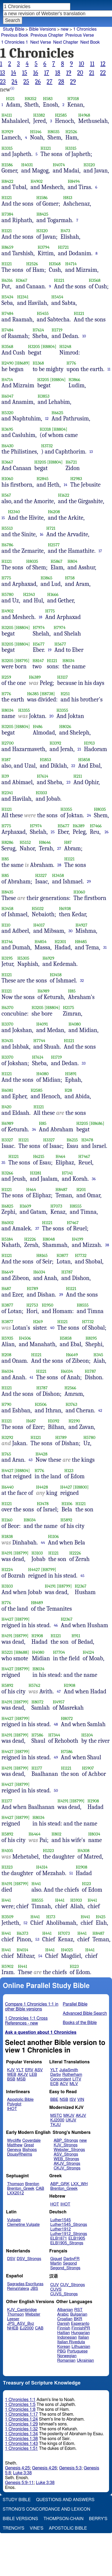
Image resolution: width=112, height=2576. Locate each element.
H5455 (43, 313)
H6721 (71, 462)
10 (81, 63)
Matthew (14, 2145)
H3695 (7, 429)
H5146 (35, 131)
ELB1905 (76, 2238)
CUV (54, 2285)
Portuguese (77, 2351)
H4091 (42, 1024)
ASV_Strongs (66, 2154)
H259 (6, 677)
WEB (11, 2075)
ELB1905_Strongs (66, 2243)
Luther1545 (60, 2220)
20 (80, 72)
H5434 (8, 296)
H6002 (8, 1222)
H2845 (42, 478)
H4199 (77, 1239)
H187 (6, 759)
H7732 (81, 1255)
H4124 (88, 1652)
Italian (83, 2337)
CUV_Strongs (72, 2285)
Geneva (14, 2150)
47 (59, 1691)
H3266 (7, 1173)
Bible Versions (42, 29)
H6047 (8, 396)
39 (61, 1294)
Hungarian (80, 2333)
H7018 (73, 98)
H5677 (38, 644)
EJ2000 (27, 2328)
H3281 (35, 1173)
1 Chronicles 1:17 (21, 2414)
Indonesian (67, 2337)
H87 (68, 842)
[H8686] (96, 1123)
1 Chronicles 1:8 (20, 2409)
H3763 (71, 1404)
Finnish (63, 2328)
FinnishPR (80, 2328)
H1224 (7, 1569)
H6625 (57, 412)
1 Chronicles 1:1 (20, 2400)
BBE (54, 2100)
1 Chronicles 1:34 (21, 2434)
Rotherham (72, 2075)
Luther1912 (60, 2229)
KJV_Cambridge (22, 2310)
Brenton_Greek (20, 2188)
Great (29, 2145)
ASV (39, 2070)
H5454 (57, 296)
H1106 (67, 1503)
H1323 (48, 1850)
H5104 (87, 1735)
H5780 (8, 594)
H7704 (59, 1652)
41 (31, 1377)
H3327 (41, 875)
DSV (11, 2259)
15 (24, 72)
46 (56, 1625)
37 (37, 1228)
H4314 (42, 1867)
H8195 (91, 1338)
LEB (33, 2075)
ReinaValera (18, 2289)
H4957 (59, 1701)
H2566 (70, 1387)
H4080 (74, 1024)
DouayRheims (19, 2154)
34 (34, 1129)
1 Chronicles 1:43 (21, 2443)
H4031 (27, 164)
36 (93, 1178)
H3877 (62, 1255)
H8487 (61, 1189)
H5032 (38, 908)
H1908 (37, 1635)
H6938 (65, 908)
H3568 (55, 263)
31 (105, 947)
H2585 (61, 115)
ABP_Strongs (66, 2140)
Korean (63, 2347)
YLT (20, 2070)
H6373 (22, 1933)
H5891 (71, 1073)
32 (82, 980)
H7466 (96, 825)
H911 (75, 1635)
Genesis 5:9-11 (19, 2483)
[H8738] (47, 693)
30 (70, 930)
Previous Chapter (47, 35)
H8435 (8, 892)
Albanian (65, 2310)
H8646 (45, 842)
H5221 (7, 1652)
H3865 (46, 577)
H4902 (37, 181)
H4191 (7, 1553)
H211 (77, 776)
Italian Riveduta (71, 2342)
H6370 (8, 1007)
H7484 (8, 313)
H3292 (7, 1437)
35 (3, 1162)
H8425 (42, 214)
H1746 (7, 941)
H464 (60, 1156)
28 (61, 81)
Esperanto (80, 2324)
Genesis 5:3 (70, 2468)
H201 (80, 1189)
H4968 (84, 115)
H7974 (39, 627)
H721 (50, 528)
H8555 (76, 1206)
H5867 (56, 561)
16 (35, 72)
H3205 (34, 346)
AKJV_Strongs (67, 2164)
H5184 (7, 1239)
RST (78, 2310)
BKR (78, 2319)
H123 (69, 1470)
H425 (101, 1916)
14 (13, 72)
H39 (5, 776)
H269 (38, 1321)
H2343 (29, 594)
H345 (98, 1354)
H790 (6, 1404)
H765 (6, 1454)
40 (52, 1327)
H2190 (74, 1420)
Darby (55, 2075)
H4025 (67, 1949)
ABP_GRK (60, 2184)
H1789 (32, 1288)
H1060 (7, 478)
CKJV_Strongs (67, 2168)
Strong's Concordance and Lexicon (46, 2509)
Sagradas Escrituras (25, 2284)
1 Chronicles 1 (14, 42)
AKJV (23, 2075)
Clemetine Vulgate (23, 2225)
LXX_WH (79, 2184)
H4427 (8, 1470)
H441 (36, 1883)
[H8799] (21, 1553)
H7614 (38, 330)
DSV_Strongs (29, 2259)
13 (2, 72)
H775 (6, 577)
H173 (50, 1916)
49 (56, 1757)
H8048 (49, 1239)
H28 (68, 1090)
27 (49, 81)
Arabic (63, 2314)
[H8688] (21, 1652)
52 (26, 1922)
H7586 (37, 1735)
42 (100, 1410)
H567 (6, 495)
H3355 (24, 710)
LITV (77, 2079)
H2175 (68, 1007)
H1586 (7, 164)
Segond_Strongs (65, 2268)
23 (3, 81)
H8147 (38, 660)
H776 (71, 363)
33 (83, 1063)
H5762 (34, 1685)
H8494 (74, 181)
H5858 (84, 759)
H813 (67, 197)
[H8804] (48, 346)
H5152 (25, 842)
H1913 (89, 743)
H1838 (7, 1536)
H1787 (67, 1272)
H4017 (39, 925)
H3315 (7, 148)
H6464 (34, 1834)
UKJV (71, 2120)
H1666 (53, 594)
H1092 (53, 1420)
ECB (54, 2084)
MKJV (68, 2116)
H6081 (7, 1090)
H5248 (65, 346)
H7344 (54, 1735)
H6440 (8, 1487)
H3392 (55, 743)
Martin (56, 2263)
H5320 (8, 412)
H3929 (7, 131)
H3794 (44, 247)
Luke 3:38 (22, 2473)
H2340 (14, 511)
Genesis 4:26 (44, 2468)
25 (26, 81)
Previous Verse (79, 35)
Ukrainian (85, 2360)
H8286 (8, 842)
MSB (21, 2079)
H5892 (67, 1519)
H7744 (39, 1040)
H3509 (8, 1916)
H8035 (54, 131)
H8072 (37, 1701)
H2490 (8, 363)
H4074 (59, 164)
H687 (6, 1288)
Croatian (65, 2319)
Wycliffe (14, 2140)
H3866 (74, 379)
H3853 (43, 396)
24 (15, 81)
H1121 (46, 148)
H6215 (72, 1139)
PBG (61, 2351)
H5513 (7, 528)
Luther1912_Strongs (68, 2234)
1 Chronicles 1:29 (21, 2424)
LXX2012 (15, 2193)
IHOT (12, 2109)
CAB (40, 2188)
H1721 (63, 247)
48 (56, 1724)
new (64, 29)
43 (31, 1459)
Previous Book (14, 35)
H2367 (80, 1586)
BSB (11, 2079)
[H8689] (22, 363)
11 (92, 63)
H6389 (35, 677)
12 (103, 63)
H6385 (33, 693)
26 (38, 81)
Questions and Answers (65, 2500)
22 (103, 72)
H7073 (56, 1206)
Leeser (13, 2319)
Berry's (98, 2519)
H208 (6, 1354)
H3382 (39, 115)
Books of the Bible (80, 2022)
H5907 (88, 1768)
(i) (12, 88)
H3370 (8, 1024)
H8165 (42, 1255)
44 (43, 1542)
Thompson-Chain (64, 2519)
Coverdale (31, 2140)
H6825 (8, 1206)
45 (82, 1575)
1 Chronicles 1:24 (21, 2419)
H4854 (41, 941)
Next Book (90, 42)
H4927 (81, 925)
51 (71, 1873)
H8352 (31, 98)
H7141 (67, 1173)
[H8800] (80, 1487)
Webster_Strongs (69, 2150)
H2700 (8, 743)
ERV (29, 2070)
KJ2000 (57, 2120)
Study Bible (13, 29)
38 (107, 1245)
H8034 (68, 660)
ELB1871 (58, 2238)
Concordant (60, 2079)
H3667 (21, 280)
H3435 (7, 1040)
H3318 (45, 429)
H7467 (84, 1156)
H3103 (41, 792)
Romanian (66, 2360)
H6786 (8, 544)
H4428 (41, 1454)
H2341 (22, 296)
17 (46, 72)
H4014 (22, 1949)
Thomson (15, 2184)
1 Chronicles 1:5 (20, 2404)
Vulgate (14, 2220)
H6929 (48, 958)
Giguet (56, 2259)
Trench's (13, 2528)
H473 (65, 230)
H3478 (87, 1139)
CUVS (56, 2289)
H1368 (38, 363)
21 (91, 72)
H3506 (41, 1404)
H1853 (45, 759)
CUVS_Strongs (64, 2294)
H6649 (8, 1272)
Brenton (32, 2184)
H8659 (8, 247)
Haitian (63, 2333)
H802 (56, 1834)
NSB (64, 2100)
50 (56, 1790)
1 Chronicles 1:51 (21, 2448)
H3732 (47, 445)
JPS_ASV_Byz (20, 2324)
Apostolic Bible (68, 2528)
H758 (70, 577)
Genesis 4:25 (17, 2468)
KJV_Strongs (65, 2145)
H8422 (8, 181)
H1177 (36, 1768)
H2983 (76, 478)
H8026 (65, 726)
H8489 (37, 1602)
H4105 (7, 1850)
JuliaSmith (68, 2070)
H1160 (7, 1519)
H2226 (30, 1239)
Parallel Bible (75, 2004)
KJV (11, 2070)
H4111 (7, 115)
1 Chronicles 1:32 (21, 2429)
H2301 (60, 941)
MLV (74, 2084)
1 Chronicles (85, 29)
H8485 (81, 941)
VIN (80, 2100)
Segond (70, 2263)
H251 (65, 693)
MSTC (56, 2116)
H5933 (76, 1900)
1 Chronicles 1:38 (21, 2439)
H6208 (54, 511)
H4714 (71, 263)
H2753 (32, 1305)
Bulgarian (78, 2314)
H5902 (8, 1966)
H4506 (25, 1338)
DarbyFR (72, 2259)
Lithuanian (80, 2347)
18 (57, 72)
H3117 (62, 677)
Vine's (36, 2528)
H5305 (23, 958)
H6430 (8, 445)
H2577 (54, 544)
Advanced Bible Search (85, 2013)
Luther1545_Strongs (68, 2225)
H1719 (57, 330)
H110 (6, 925)
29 (73, 81)
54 (40, 1955)
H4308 (83, 1850)
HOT (54, 2204)
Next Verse (40, 42)
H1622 (64, 495)
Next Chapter (65, 42)
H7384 (8, 214)
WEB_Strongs (66, 2159)
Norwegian (67, 2356)
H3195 (7, 958)
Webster (32, 2314)
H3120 (89, 164)
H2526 (71, 131)
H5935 (7, 1338)
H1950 (47, 1305)
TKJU (55, 2125)
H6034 (39, 1272)
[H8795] (21, 660)
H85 (5, 858)
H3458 (58, 875)
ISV (73, 2100)
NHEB (12, 2328)
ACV (64, 2084)
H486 (37, 726)
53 (37, 1939)
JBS (34, 2289)
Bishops (29, 2150)
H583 (48, 98)
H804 (72, 561)
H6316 (7, 280)
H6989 (44, 991)
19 (68, 72)
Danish (63, 2324)
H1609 (25, 1206)
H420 (7, 1106)
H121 (10, 98)
